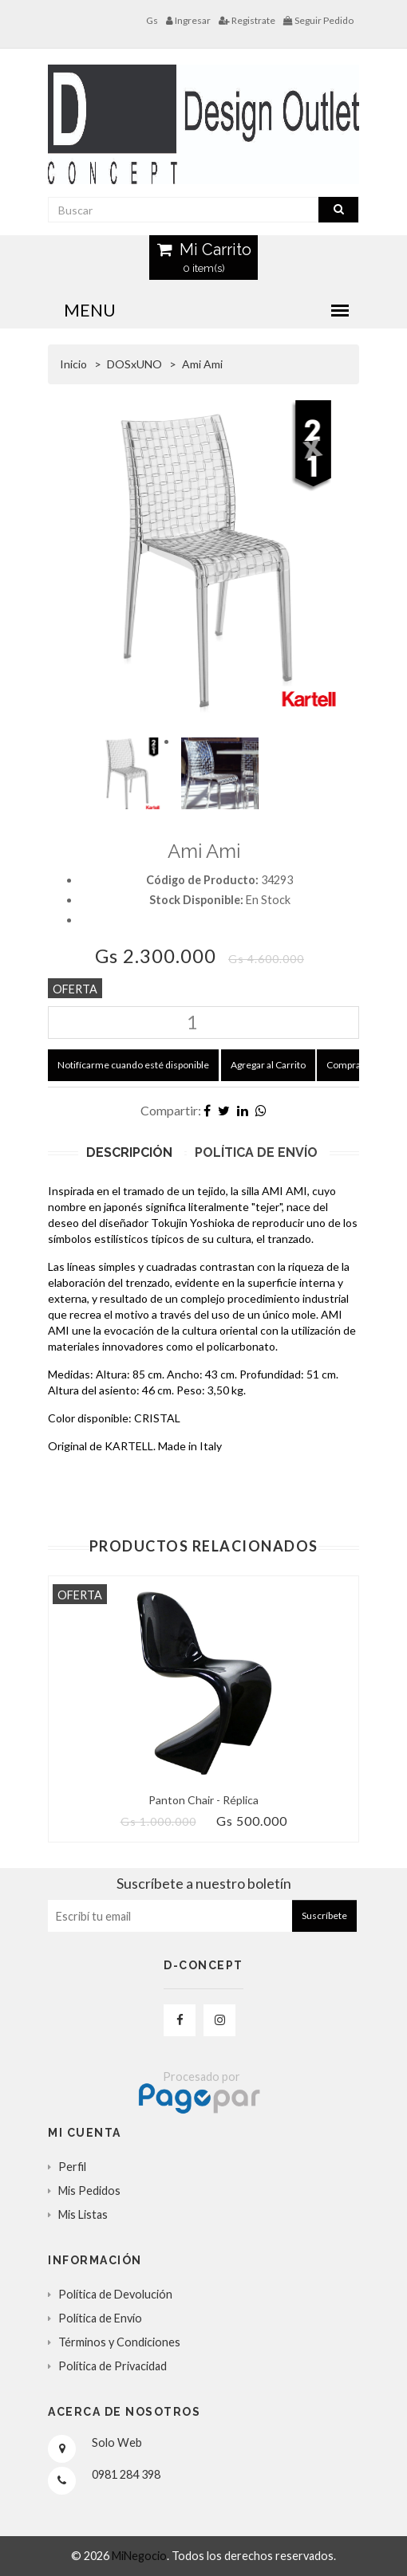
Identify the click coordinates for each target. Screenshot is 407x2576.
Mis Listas (83, 2214)
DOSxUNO (134, 364)
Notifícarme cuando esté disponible (133, 1065)
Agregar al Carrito (268, 1065)
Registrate (247, 20)
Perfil (72, 2166)
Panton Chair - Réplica (203, 1800)
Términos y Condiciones (119, 2342)
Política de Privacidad (112, 2366)
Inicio (73, 364)
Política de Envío (256, 1152)
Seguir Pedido (318, 20)
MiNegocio (139, 2555)
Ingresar (188, 20)
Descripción (129, 1152)
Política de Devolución (115, 2294)
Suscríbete (324, 1915)
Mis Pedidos (89, 2190)
